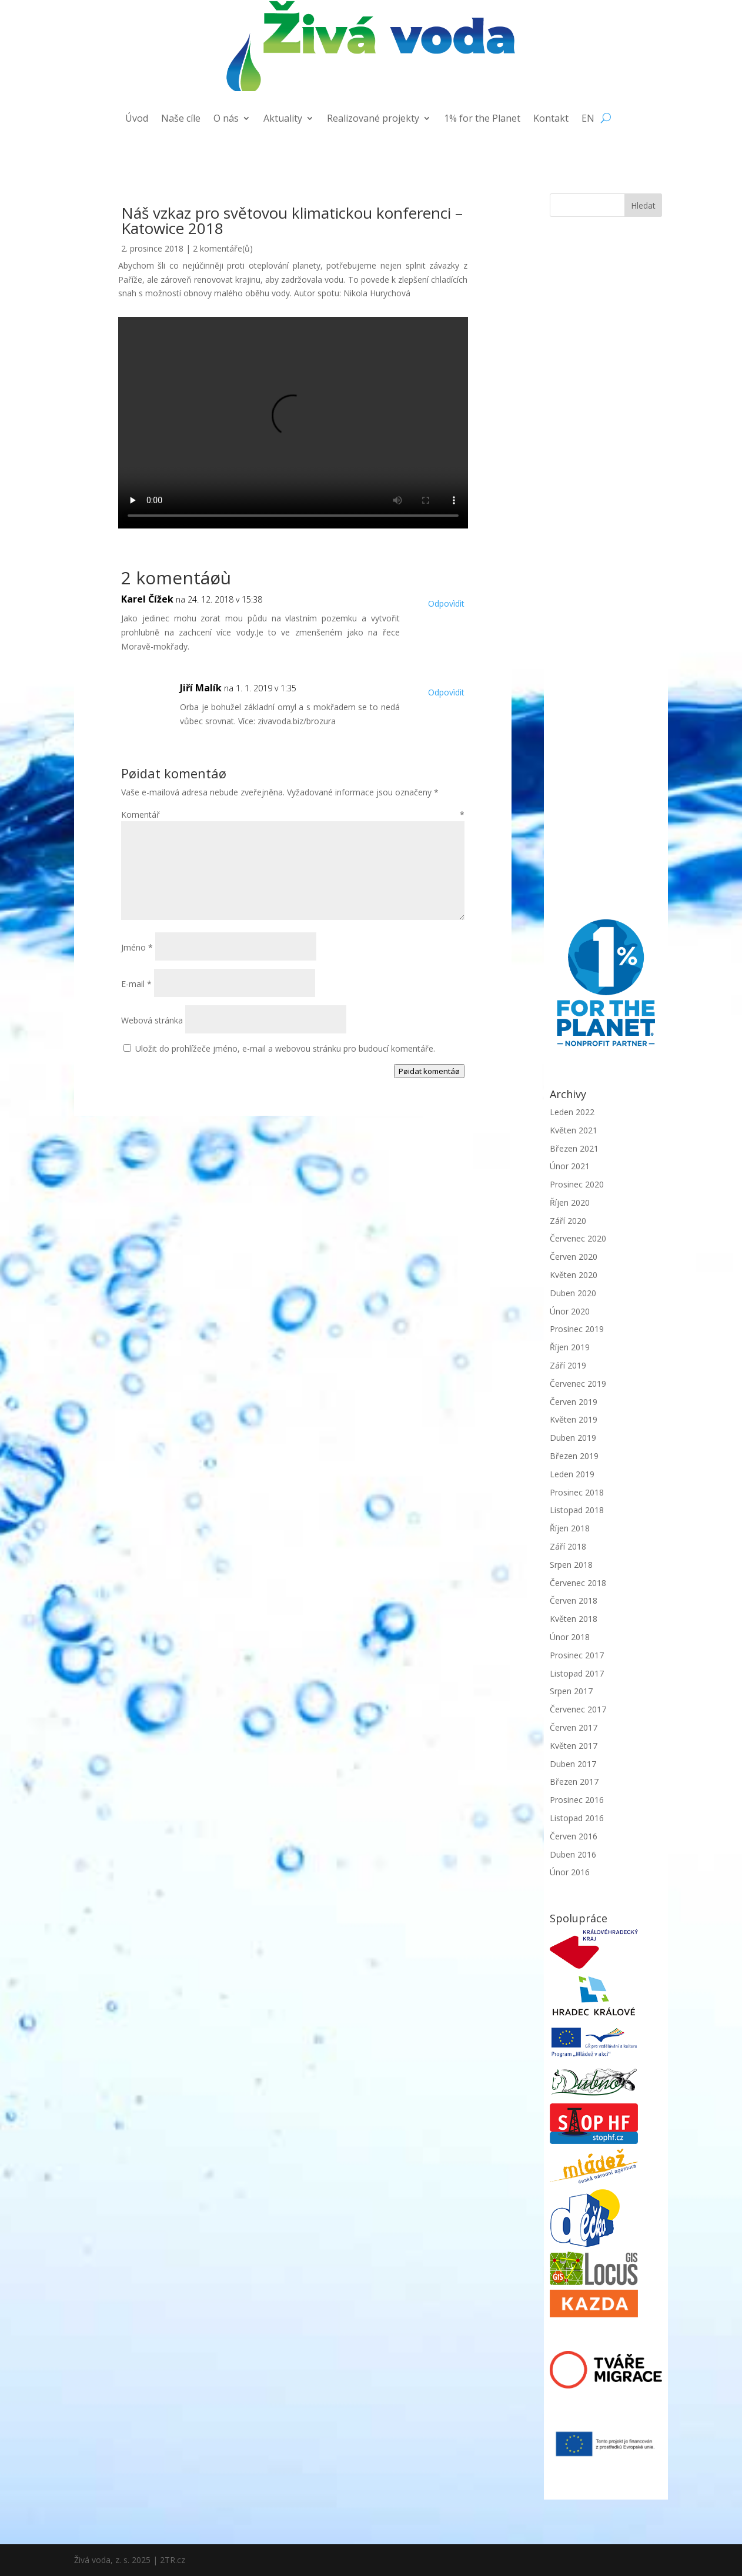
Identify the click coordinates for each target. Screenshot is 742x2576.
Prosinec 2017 (577, 1655)
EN (587, 119)
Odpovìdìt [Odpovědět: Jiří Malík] (446, 692)
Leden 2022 (572, 1112)
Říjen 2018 (570, 1528)
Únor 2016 (570, 1872)
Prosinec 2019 (577, 1328)
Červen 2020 (573, 1256)
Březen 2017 (574, 1781)
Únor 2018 (570, 1636)
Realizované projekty (373, 119)
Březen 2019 (574, 1455)
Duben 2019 (573, 1437)
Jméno (137, 947)
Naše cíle (180, 119)
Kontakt (551, 119)
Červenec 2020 (578, 1238)
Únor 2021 (570, 1166)
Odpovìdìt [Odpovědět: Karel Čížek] (446, 603)
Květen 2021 (573, 1130)
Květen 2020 (573, 1274)
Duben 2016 (573, 1854)
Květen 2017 (573, 1745)
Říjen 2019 (570, 1347)
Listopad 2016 (577, 1818)
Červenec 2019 (578, 1383)
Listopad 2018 (577, 1510)
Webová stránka (152, 1020)
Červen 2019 (573, 1401)
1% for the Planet (482, 119)
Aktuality (282, 119)
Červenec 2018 (578, 1582)
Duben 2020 (573, 1293)
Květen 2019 (573, 1419)
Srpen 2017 (571, 1691)
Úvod (136, 119)
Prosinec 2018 (577, 1492)
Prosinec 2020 (577, 1184)
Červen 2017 (573, 1727)
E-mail (136, 983)
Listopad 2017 (577, 1673)
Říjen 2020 (570, 1202)
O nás (226, 119)
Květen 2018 (573, 1618)
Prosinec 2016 (577, 1799)
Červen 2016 (573, 1836)
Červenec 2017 (578, 1709)
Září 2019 (568, 1365)
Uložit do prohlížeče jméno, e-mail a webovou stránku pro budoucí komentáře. (285, 1048)
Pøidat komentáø (429, 1071)
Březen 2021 (574, 1148)
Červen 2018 (573, 1600)
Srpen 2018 (571, 1564)
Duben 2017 (573, 1763)
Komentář (292, 814)
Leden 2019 (572, 1474)
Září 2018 (568, 1546)
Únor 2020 (570, 1311)
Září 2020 (568, 1220)
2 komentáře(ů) (223, 248)
